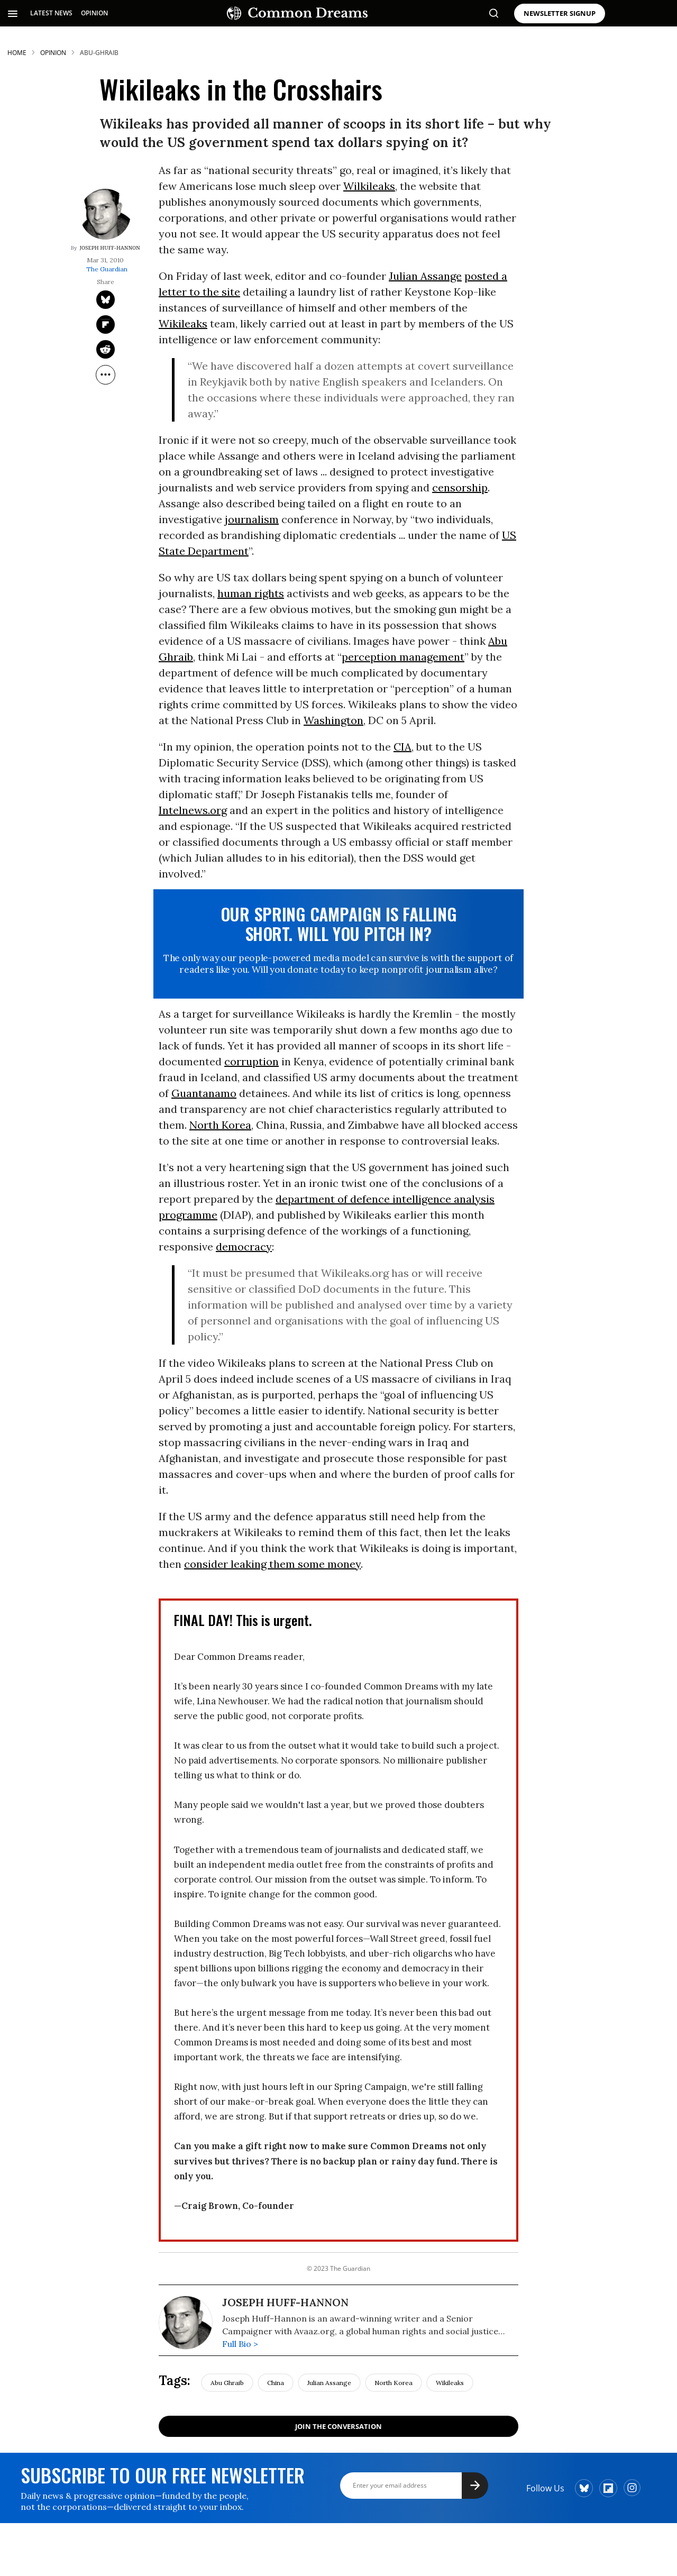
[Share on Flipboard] (105, 324)
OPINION (94, 12)
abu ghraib (227, 2383)
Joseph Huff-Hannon (109, 248)
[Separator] (105, 375)
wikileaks (450, 2383)
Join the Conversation (338, 2426)
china (275, 2383)
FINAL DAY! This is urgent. (242, 1620)
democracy (244, 1246)
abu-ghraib (99, 52)
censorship (460, 487)
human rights (250, 593)
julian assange (329, 2383)
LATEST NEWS (51, 12)
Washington (333, 720)
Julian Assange (425, 275)
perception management (403, 656)
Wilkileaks (369, 186)
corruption (251, 1061)
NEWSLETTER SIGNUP (560, 13)
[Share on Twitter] (105, 299)
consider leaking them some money (272, 1563)
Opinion (53, 52)
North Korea (220, 1124)
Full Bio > (240, 2344)
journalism (252, 519)
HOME (16, 52)
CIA (402, 746)
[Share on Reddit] (105, 349)
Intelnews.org (193, 810)
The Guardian (106, 269)
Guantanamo (203, 1093)
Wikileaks (183, 323)
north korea (393, 2383)
